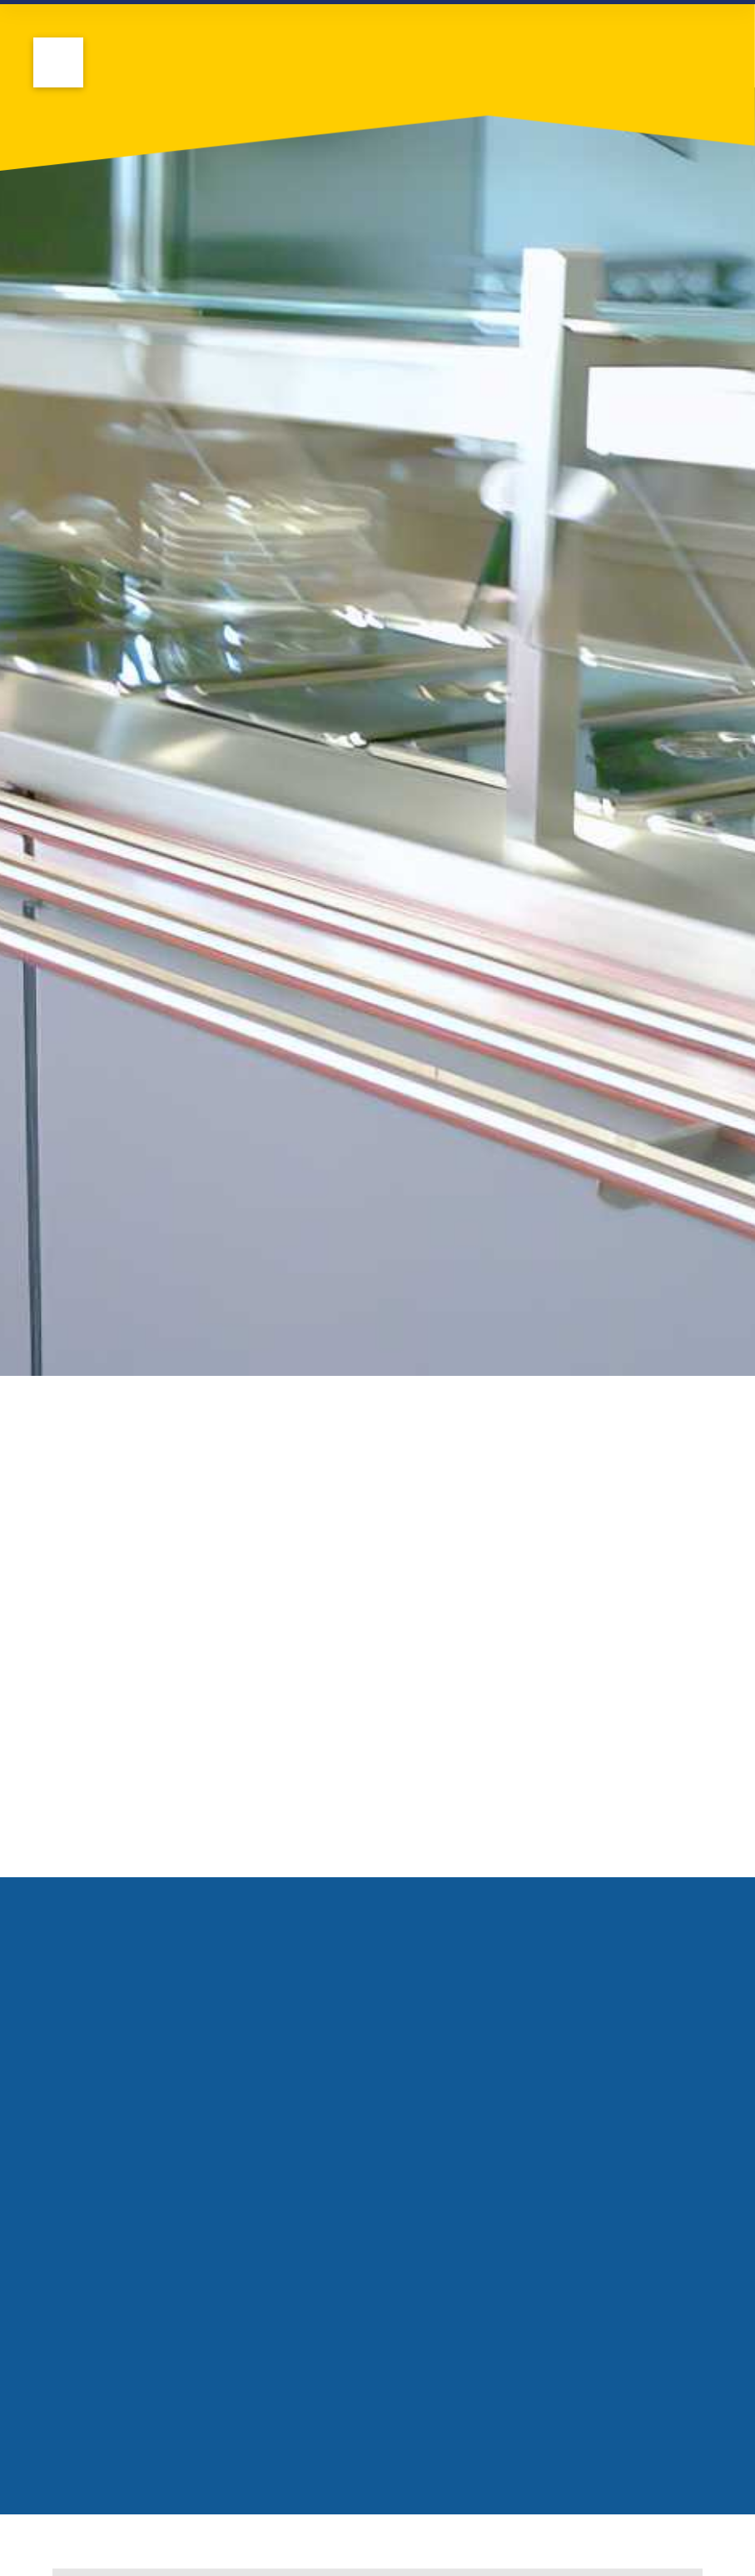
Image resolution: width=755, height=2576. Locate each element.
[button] (58, 62)
